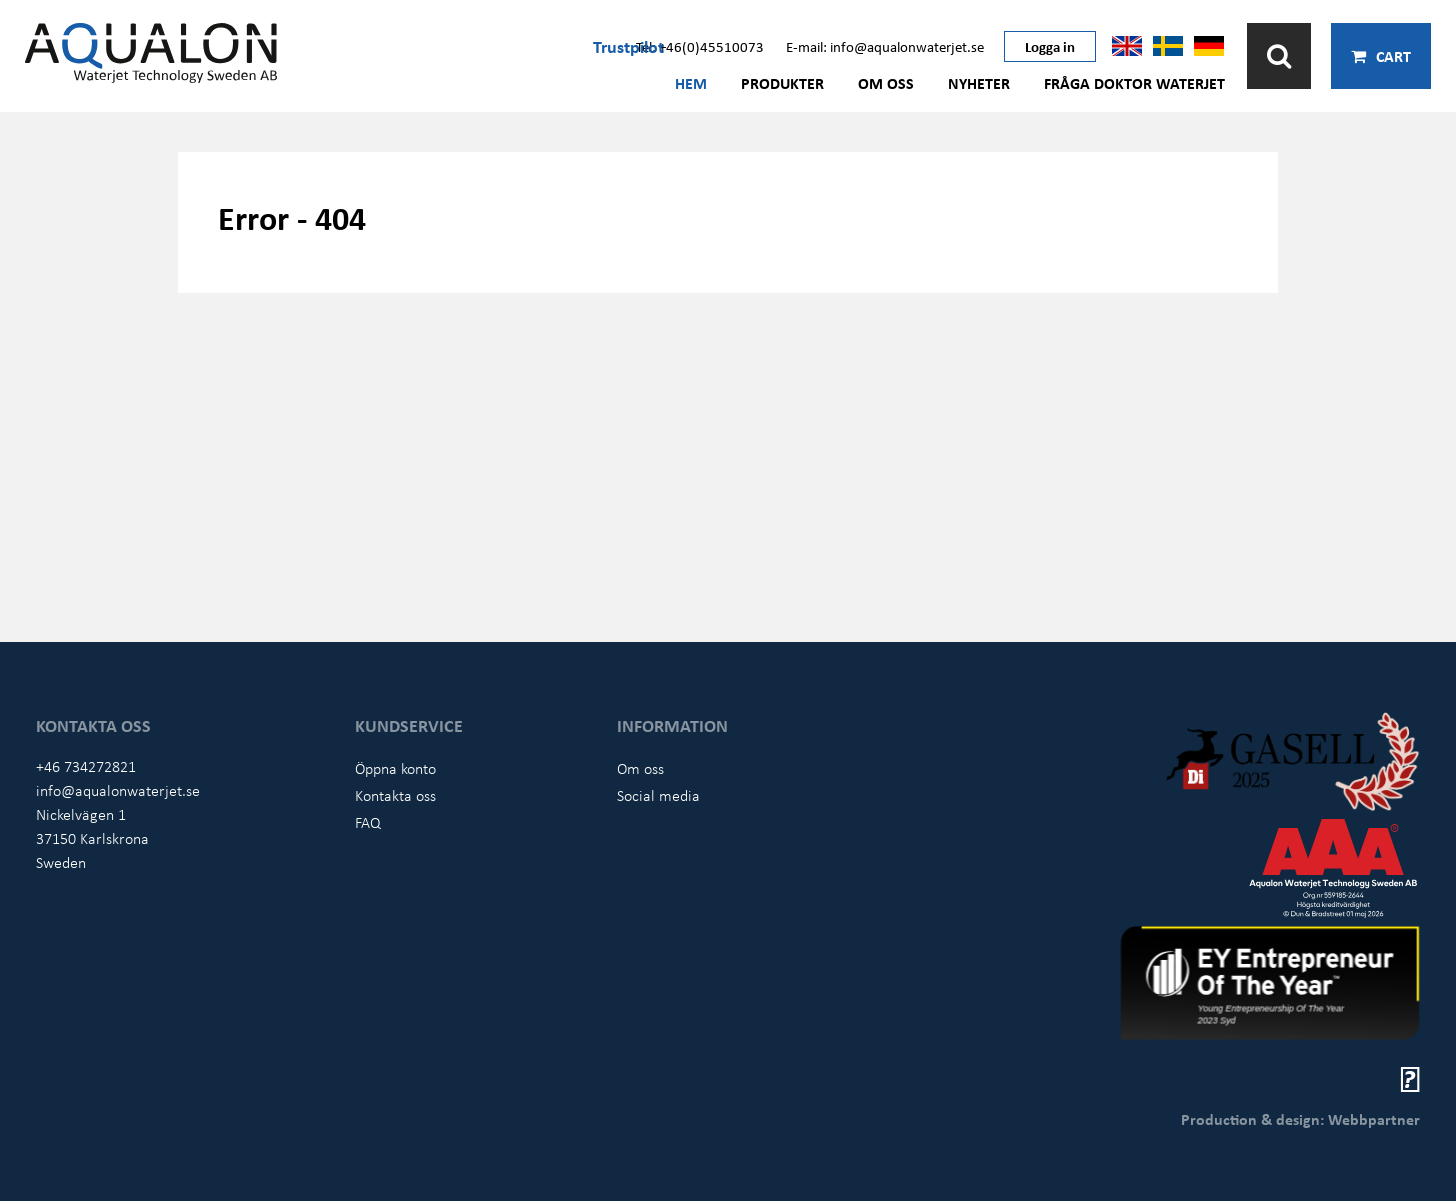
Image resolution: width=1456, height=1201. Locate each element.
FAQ (368, 822)
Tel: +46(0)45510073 (700, 46)
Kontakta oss (395, 795)
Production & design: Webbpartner (1300, 1119)
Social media (658, 795)
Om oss (886, 83)
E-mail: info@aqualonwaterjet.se (885, 46)
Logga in (1050, 46)
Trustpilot (628, 46)
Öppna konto (395, 768)
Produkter (782, 83)
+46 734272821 (86, 766)
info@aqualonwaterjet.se (118, 790)
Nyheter (979, 83)
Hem (691, 83)
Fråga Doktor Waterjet (1134, 83)
